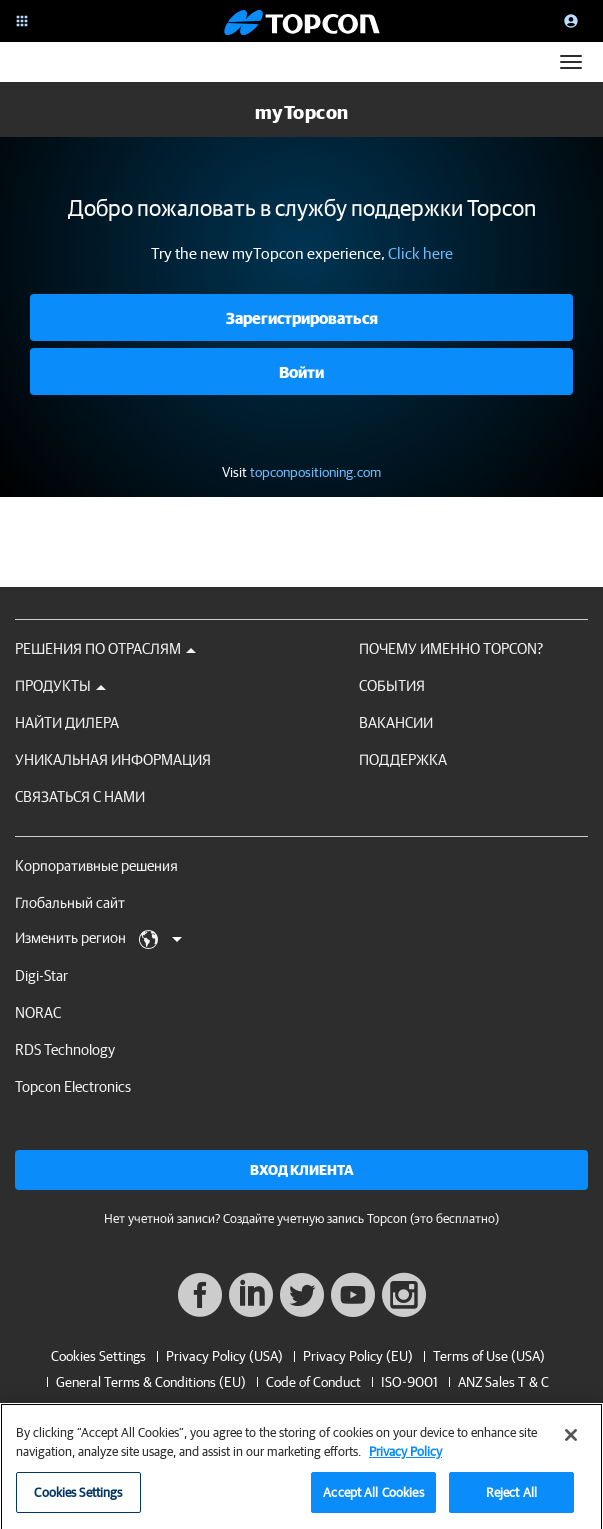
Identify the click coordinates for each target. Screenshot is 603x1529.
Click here (420, 253)
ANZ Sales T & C (503, 1382)
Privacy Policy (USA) (224, 1356)
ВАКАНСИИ (396, 722)
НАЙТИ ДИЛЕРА (67, 722)
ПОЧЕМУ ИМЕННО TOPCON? (451, 648)
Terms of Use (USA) (489, 1356)
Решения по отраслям (105, 648)
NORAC (38, 1012)
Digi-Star (41, 975)
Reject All (511, 1500)
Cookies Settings (98, 1356)
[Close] (571, 1443)
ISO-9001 (409, 1382)
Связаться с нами (80, 796)
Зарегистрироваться (302, 318)
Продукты (60, 685)
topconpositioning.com (315, 472)
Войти (301, 372)
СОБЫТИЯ (392, 685)
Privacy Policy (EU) (358, 1356)
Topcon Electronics (73, 1086)
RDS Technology (65, 1049)
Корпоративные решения (96, 865)
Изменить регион (98, 939)
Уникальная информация (113, 759)
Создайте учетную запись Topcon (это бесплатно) (361, 1218)
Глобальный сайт (70, 902)
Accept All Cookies (373, 1500)
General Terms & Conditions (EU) (151, 1382)
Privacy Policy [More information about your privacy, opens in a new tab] (405, 1460)
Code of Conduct (313, 1382)
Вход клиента (302, 1170)
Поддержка (403, 759)
